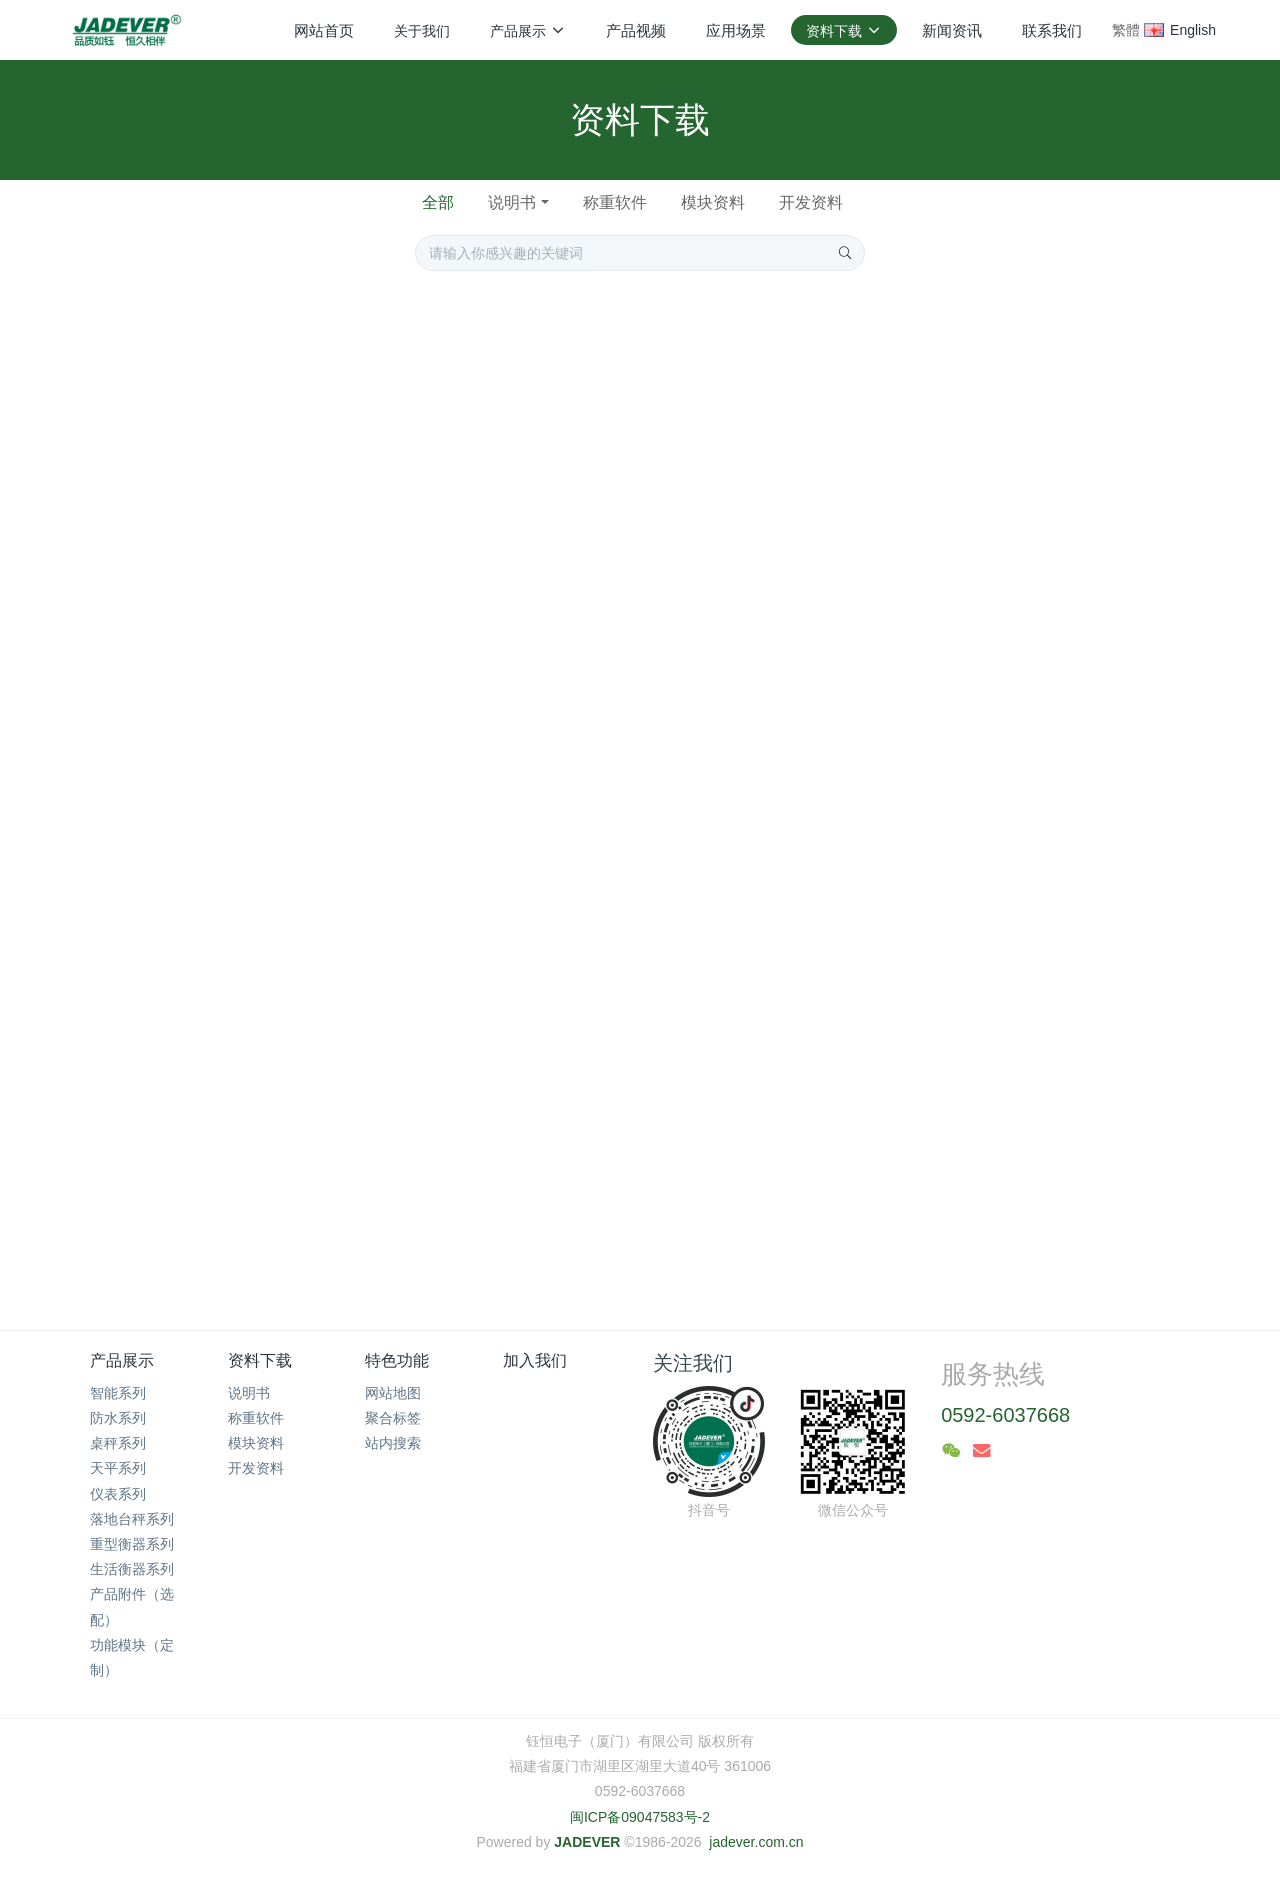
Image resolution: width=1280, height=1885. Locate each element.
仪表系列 (118, 1494)
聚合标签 (393, 1418)
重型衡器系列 (132, 1544)
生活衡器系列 (132, 1569)
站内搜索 (393, 1443)
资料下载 (260, 1360)
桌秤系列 (118, 1443)
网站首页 (324, 30)
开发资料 (811, 202)
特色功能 (397, 1360)
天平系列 (118, 1468)
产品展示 (122, 1360)
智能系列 (118, 1393)
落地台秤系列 (132, 1519)
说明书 (512, 202)
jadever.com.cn (756, 1842)
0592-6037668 (1005, 1415)
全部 (438, 202)
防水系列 (118, 1418)
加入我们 (535, 1360)
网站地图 (393, 1393)
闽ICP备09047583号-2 (640, 1817)
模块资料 (713, 202)
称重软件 (615, 202)
